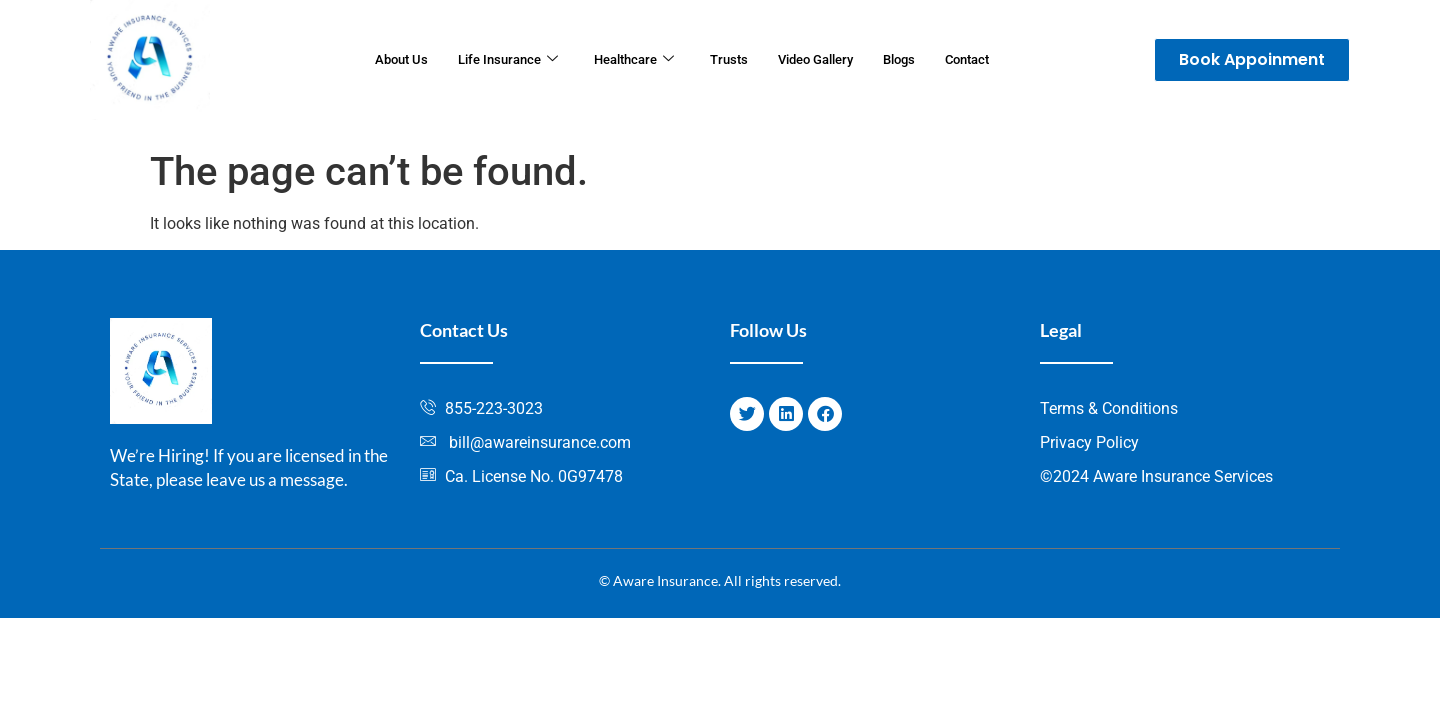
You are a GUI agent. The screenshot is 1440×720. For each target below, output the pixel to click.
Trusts (729, 60)
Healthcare (627, 60)
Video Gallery (824, 60)
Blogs (918, 60)
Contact (994, 60)
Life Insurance (490, 60)
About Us (374, 60)
